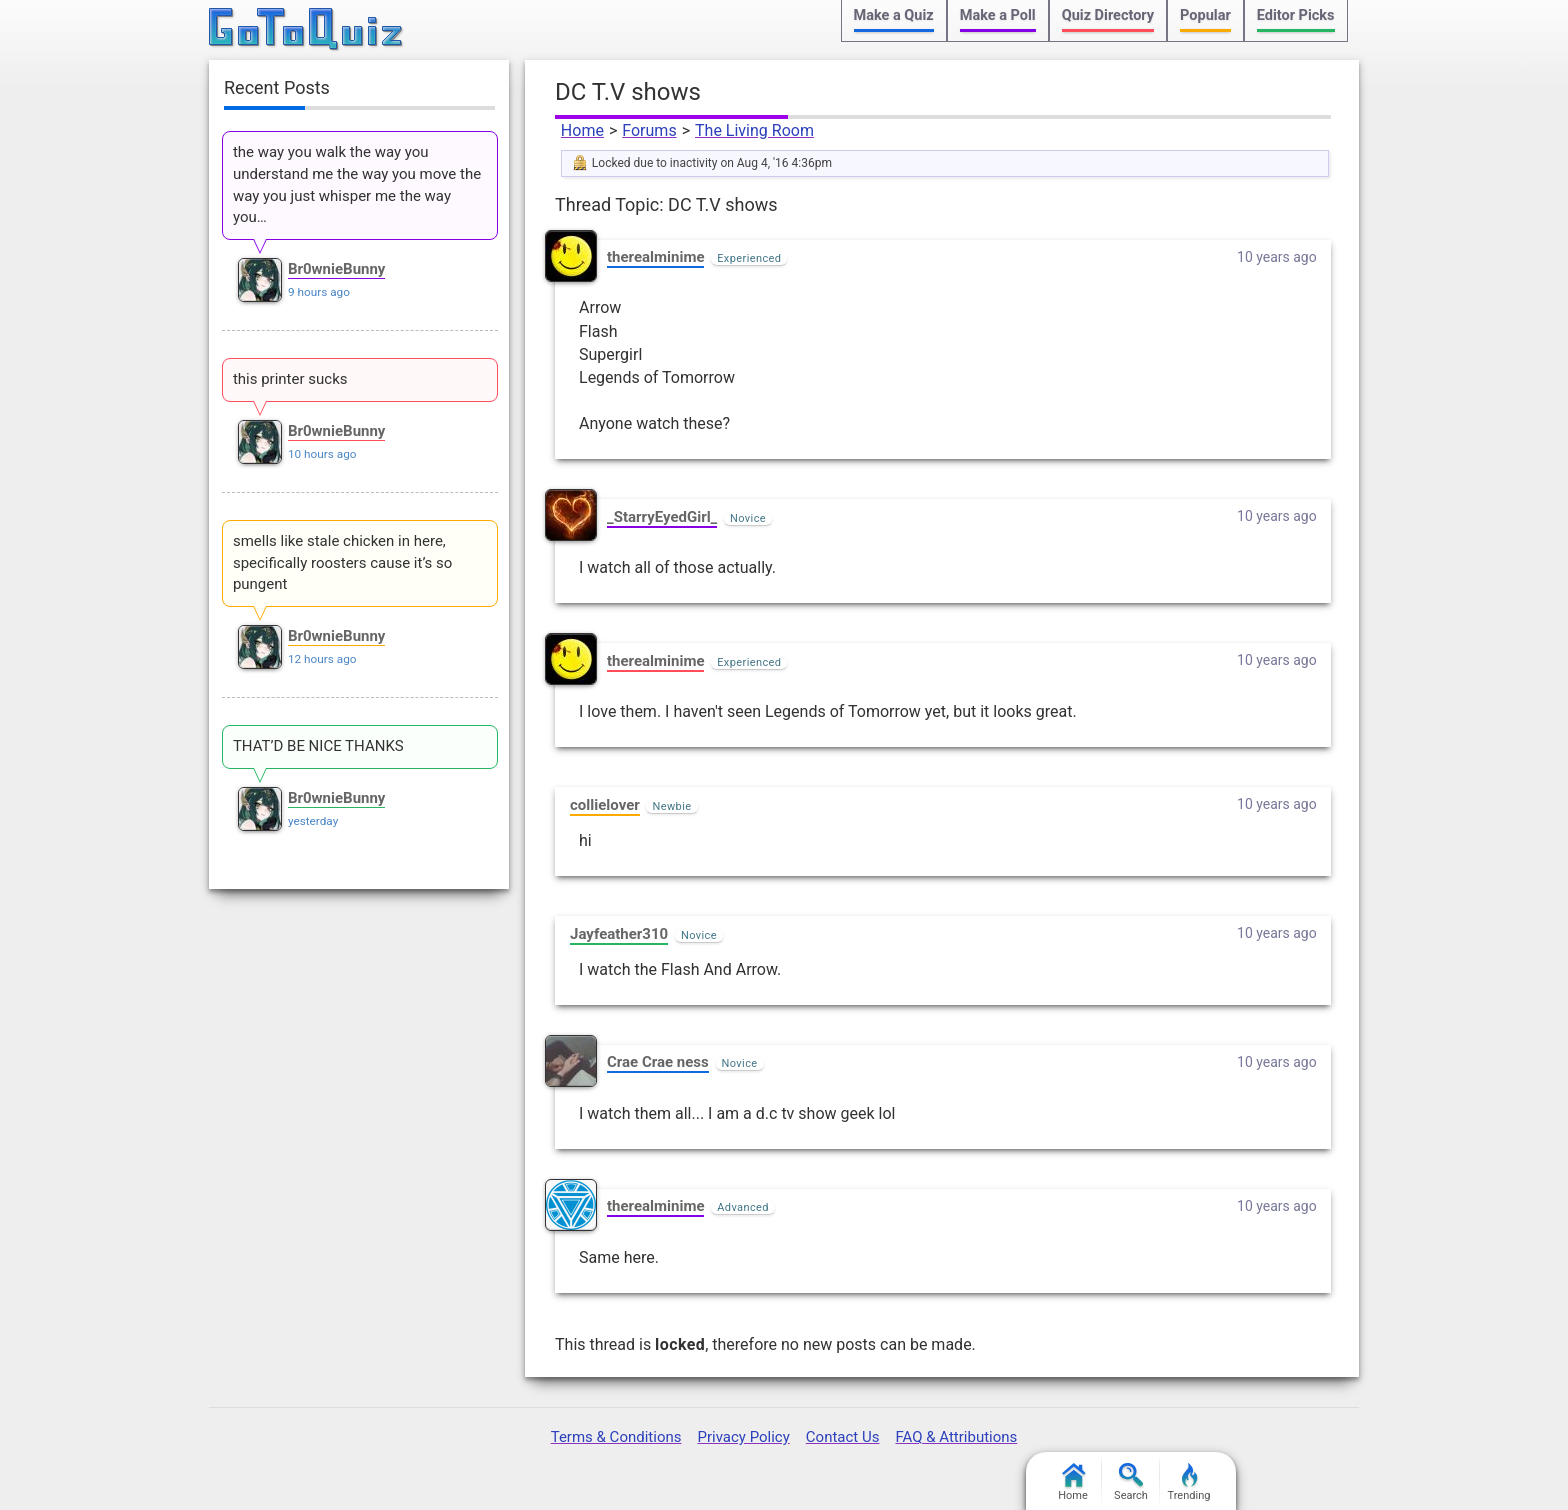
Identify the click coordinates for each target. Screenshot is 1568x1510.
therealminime (655, 257)
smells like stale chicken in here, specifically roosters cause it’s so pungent (342, 563)
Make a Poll (998, 15)
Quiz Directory (1108, 15)
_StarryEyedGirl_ (662, 517)
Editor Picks (1296, 15)
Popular (1205, 15)
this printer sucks (290, 379)
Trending (1189, 1482)
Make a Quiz (894, 15)
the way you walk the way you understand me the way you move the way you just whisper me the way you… (357, 184)
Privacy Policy (743, 1437)
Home (582, 130)
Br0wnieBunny (337, 269)
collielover (605, 805)
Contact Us (843, 1437)
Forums (649, 130)
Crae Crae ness (658, 1062)
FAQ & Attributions (956, 1437)
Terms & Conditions (616, 1437)
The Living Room (754, 130)
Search (1131, 1482)
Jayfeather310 (619, 934)
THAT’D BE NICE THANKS (318, 746)
